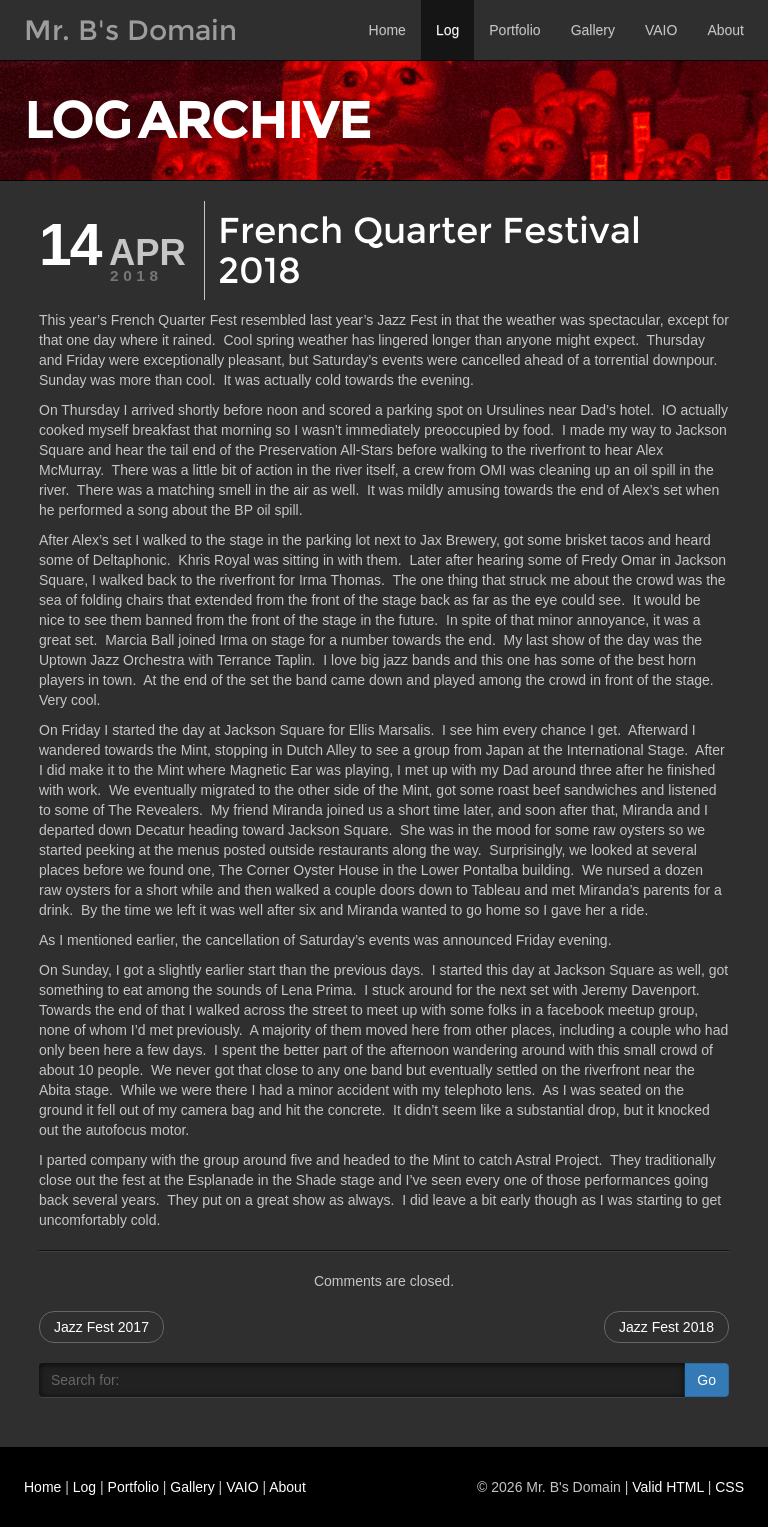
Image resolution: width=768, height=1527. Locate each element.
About (725, 30)
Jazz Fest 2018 (666, 1327)
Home (387, 30)
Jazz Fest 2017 (101, 1327)
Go (706, 1380)
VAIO (661, 30)
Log (447, 30)
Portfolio (514, 30)
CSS (729, 1487)
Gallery (593, 30)
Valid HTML (668, 1487)
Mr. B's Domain (130, 30)
